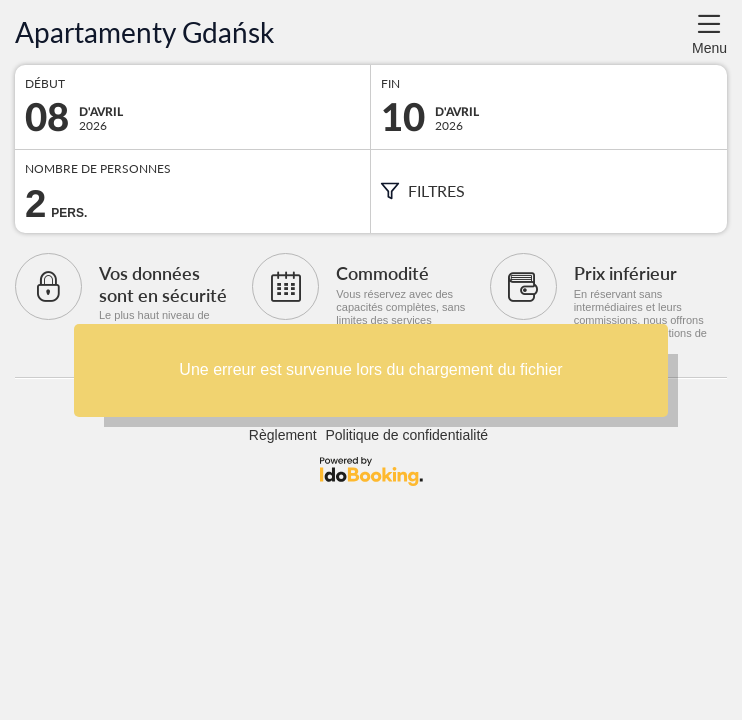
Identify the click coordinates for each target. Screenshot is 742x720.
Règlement (283, 435)
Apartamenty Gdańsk (144, 32)
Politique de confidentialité (406, 435)
